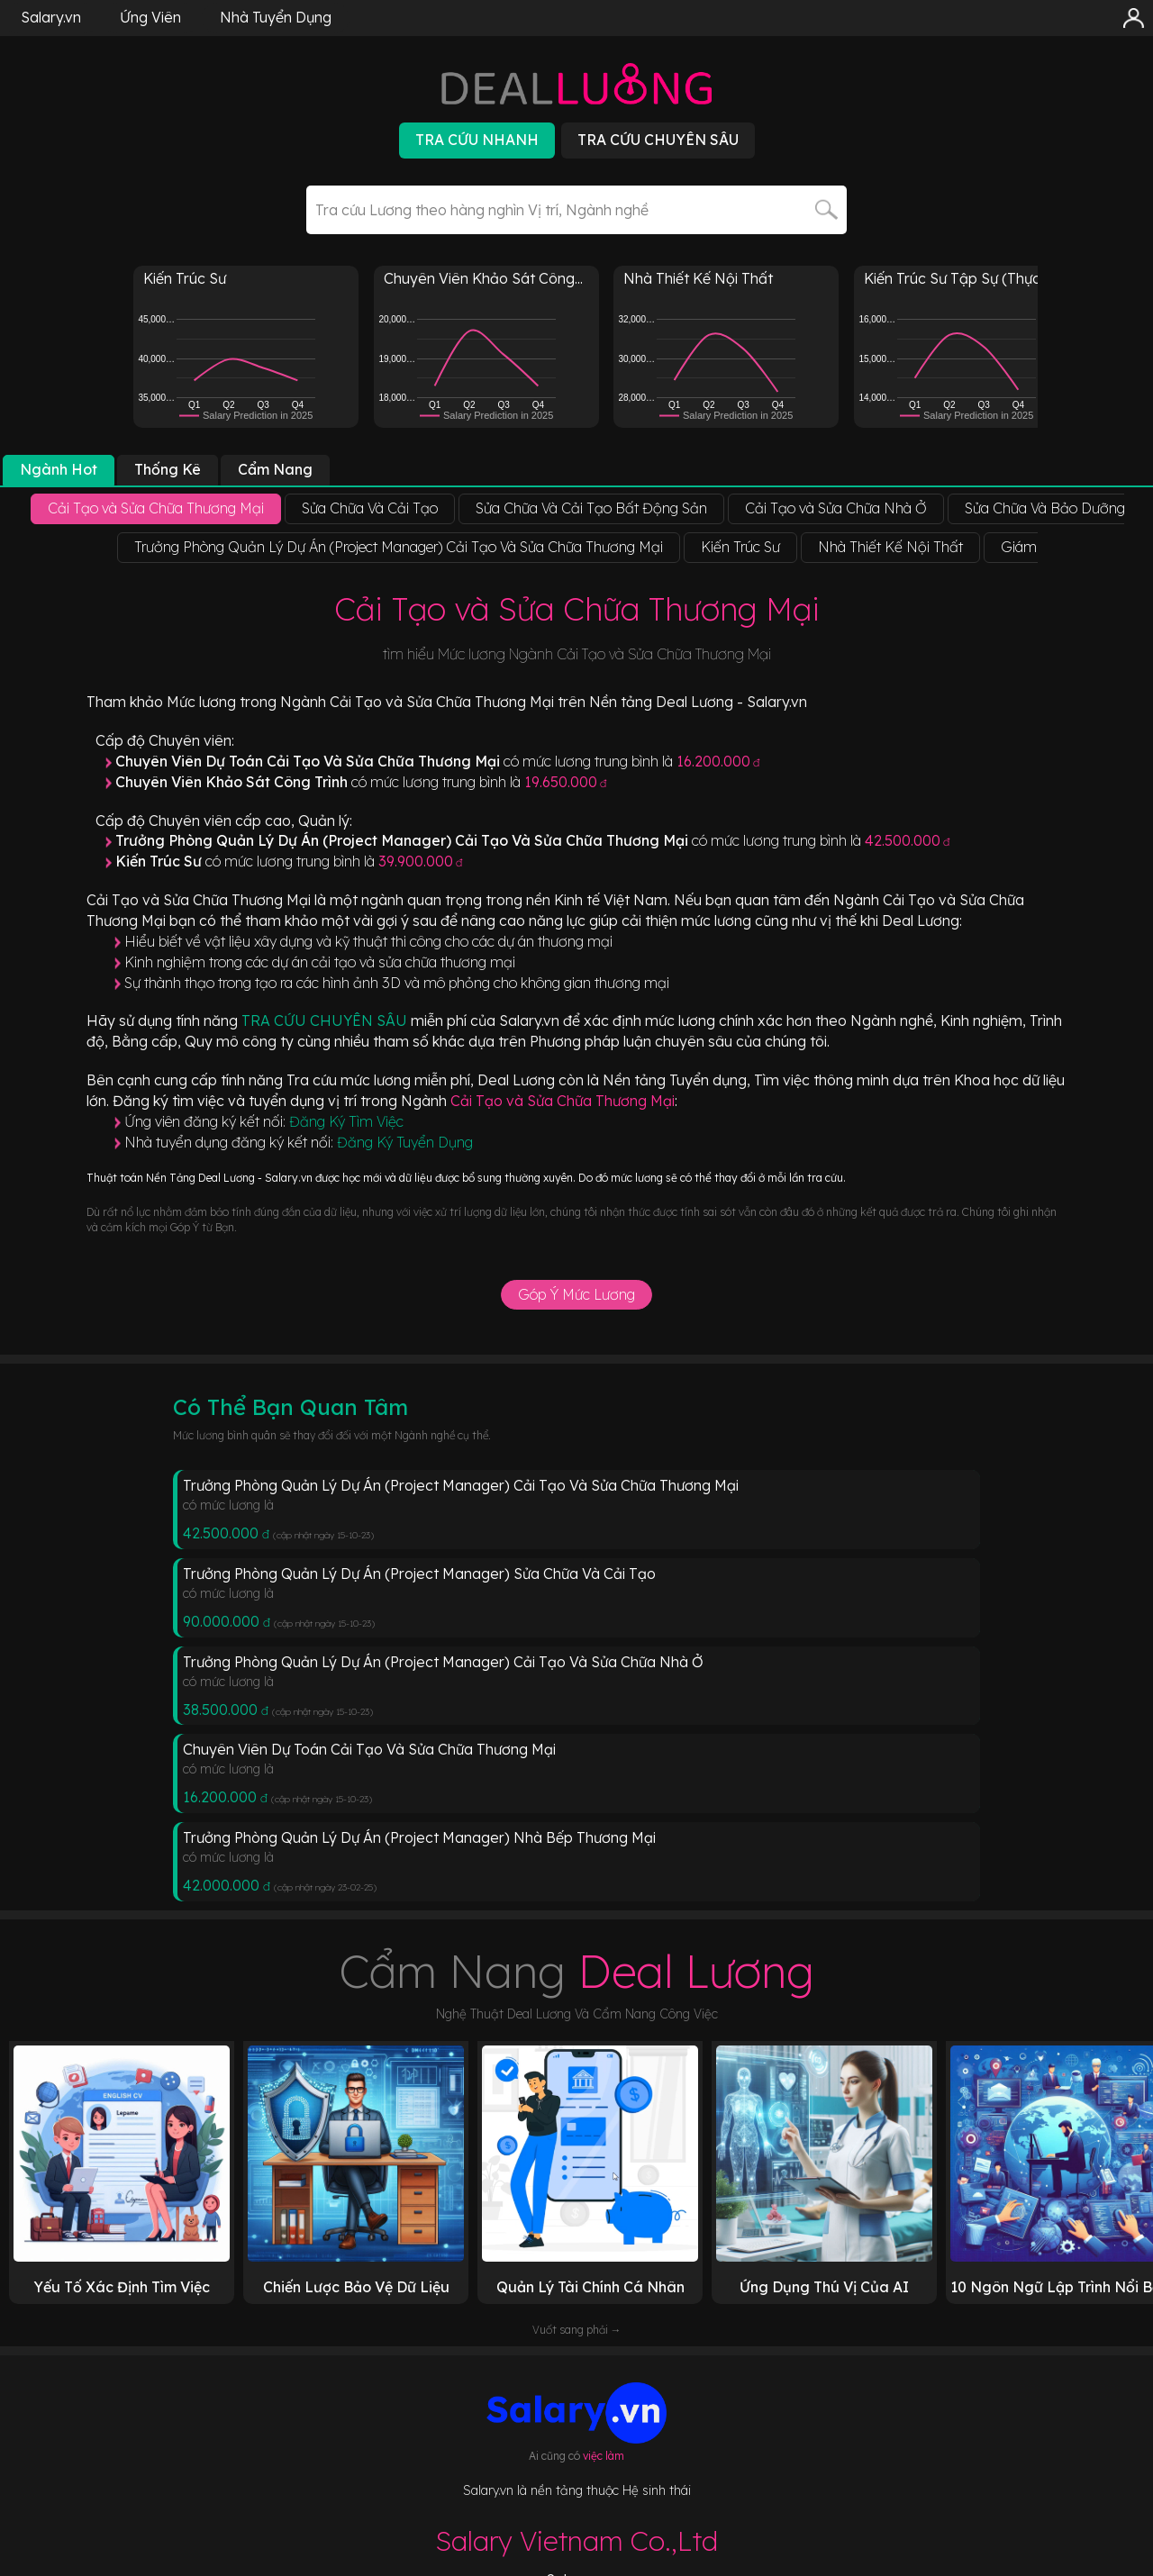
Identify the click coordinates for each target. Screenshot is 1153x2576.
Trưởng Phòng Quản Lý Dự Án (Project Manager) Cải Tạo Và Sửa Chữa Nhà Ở (443, 1662)
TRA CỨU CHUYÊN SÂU (326, 1020)
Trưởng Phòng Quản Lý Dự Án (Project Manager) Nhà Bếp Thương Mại (419, 1837)
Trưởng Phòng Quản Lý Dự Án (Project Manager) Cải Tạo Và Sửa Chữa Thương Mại (461, 1485)
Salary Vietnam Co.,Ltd (576, 2541)
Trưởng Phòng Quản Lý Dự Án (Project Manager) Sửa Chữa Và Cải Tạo (419, 1574)
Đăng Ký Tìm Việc (346, 1121)
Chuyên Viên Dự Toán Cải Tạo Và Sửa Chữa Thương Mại (369, 1749)
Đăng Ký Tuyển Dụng (405, 1142)
